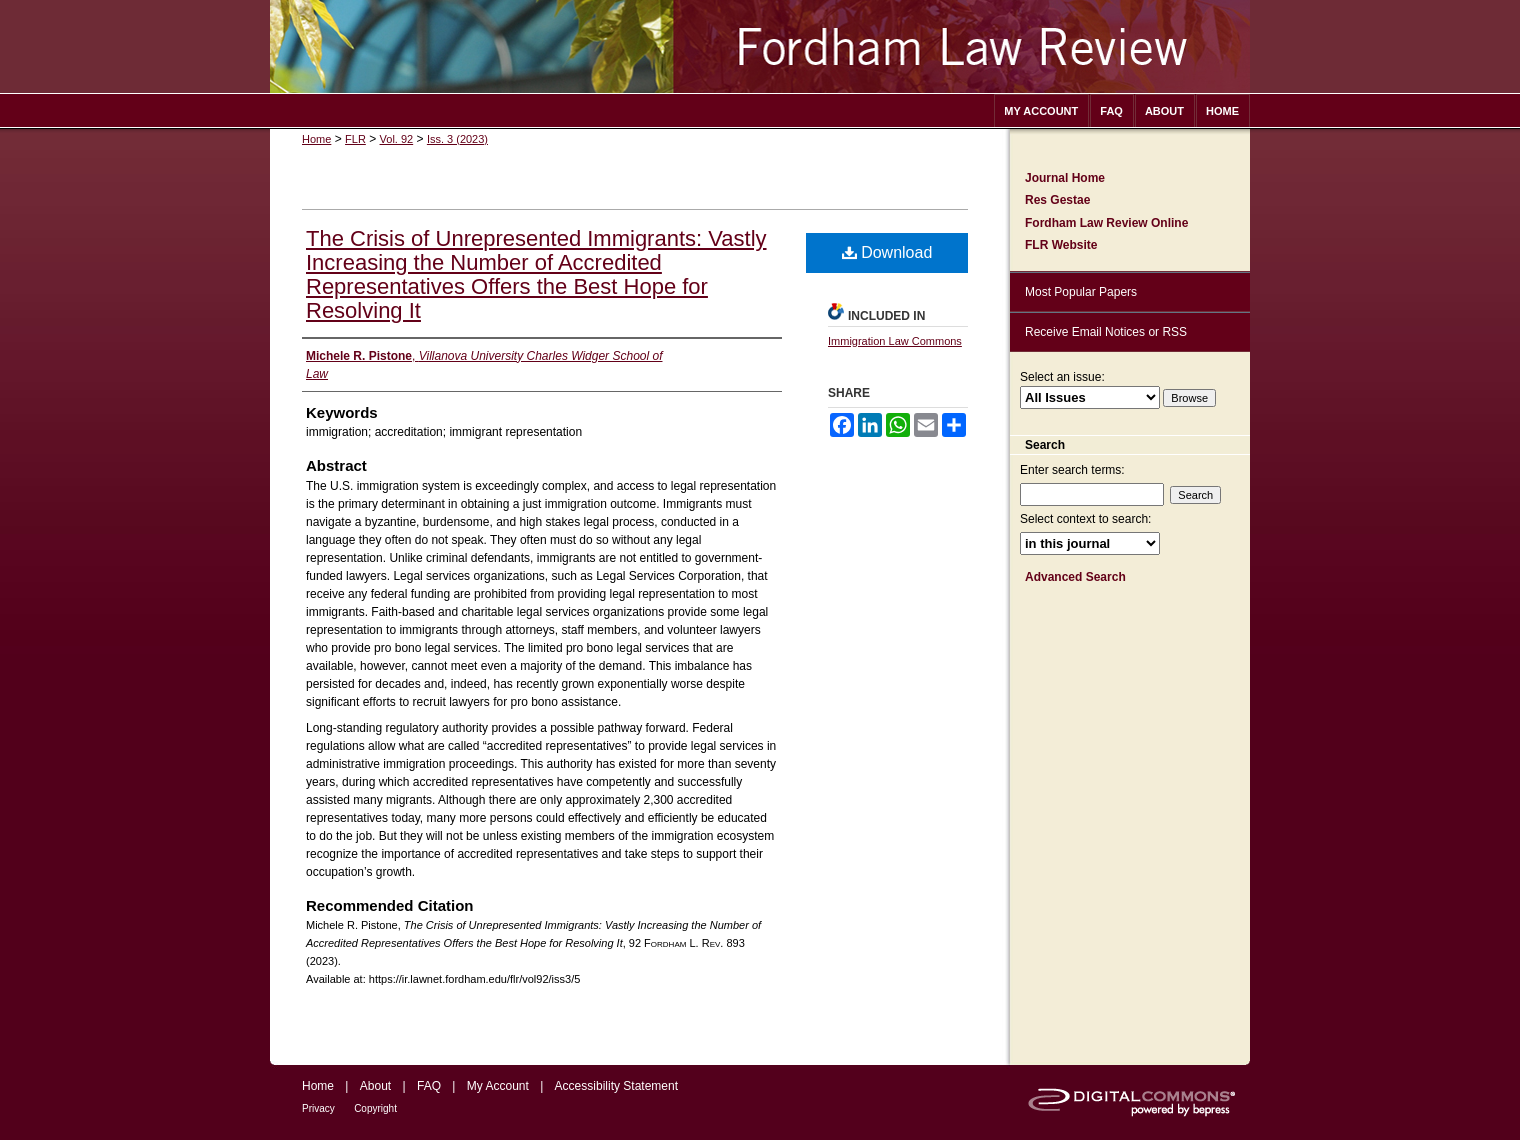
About (375, 1086)
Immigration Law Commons (895, 341)
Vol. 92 (397, 139)
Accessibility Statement (616, 1086)
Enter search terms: (1072, 470)
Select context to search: (1085, 519)
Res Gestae (1057, 200)
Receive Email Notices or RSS (1106, 332)
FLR (355, 139)
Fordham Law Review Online (1106, 223)
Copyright (375, 1108)
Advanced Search (1075, 577)
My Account (498, 1086)
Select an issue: (1062, 377)
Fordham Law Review (760, 46)
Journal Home (1065, 178)
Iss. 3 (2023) (457, 139)
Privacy (318, 1108)
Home (316, 139)
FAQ (429, 1086)
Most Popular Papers (1081, 292)
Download (887, 252)
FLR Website (1061, 245)
